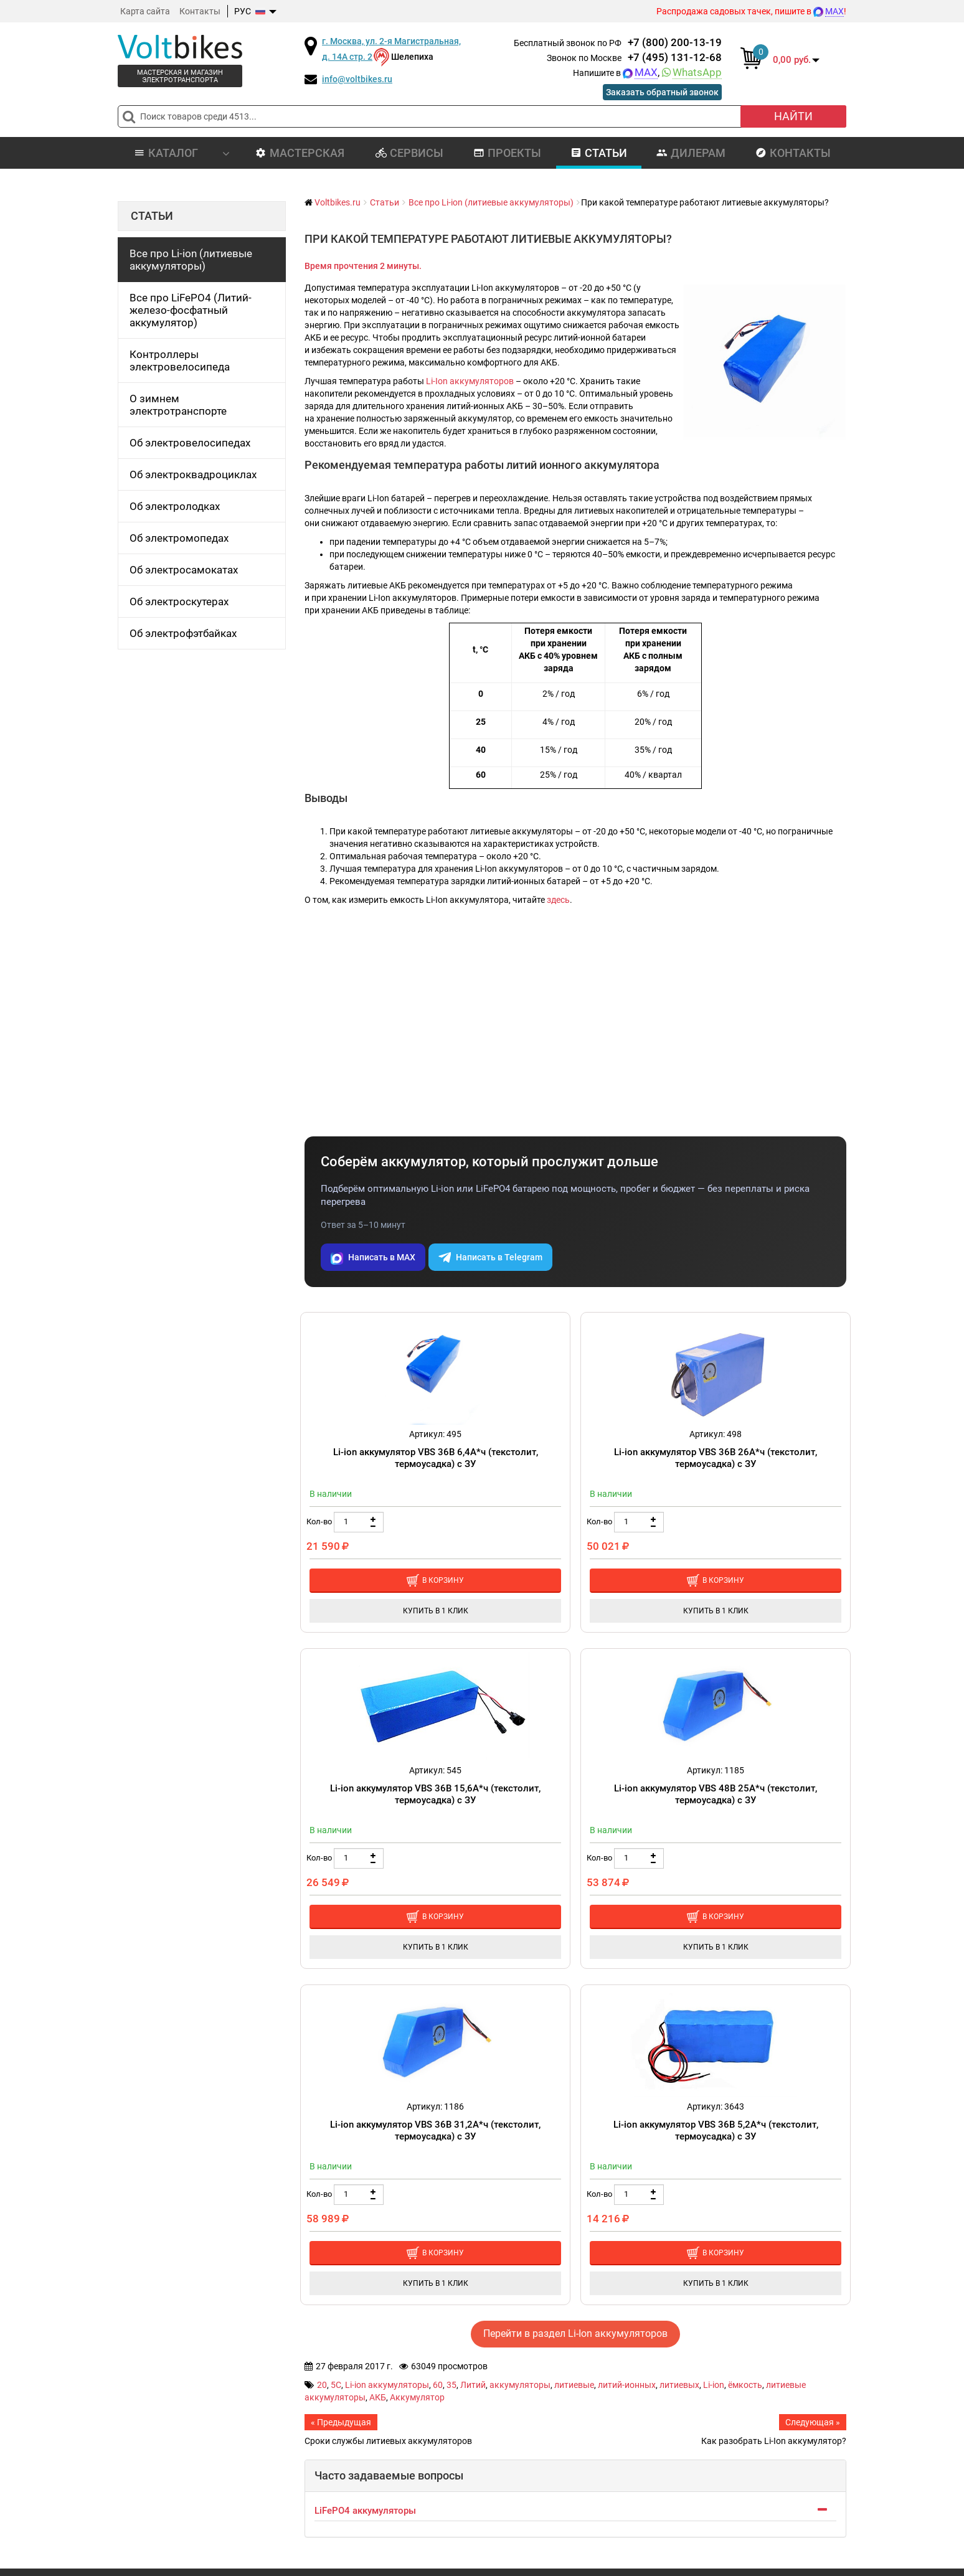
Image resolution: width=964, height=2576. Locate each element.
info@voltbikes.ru (357, 79)
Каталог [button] (182, 152)
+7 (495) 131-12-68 (675, 57)
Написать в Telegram (490, 1257)
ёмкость (745, 2385)
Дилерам (690, 152)
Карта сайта (145, 11)
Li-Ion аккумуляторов (470, 381)
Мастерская (299, 152)
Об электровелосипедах (190, 442)
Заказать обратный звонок (662, 93)
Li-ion (713, 2385)
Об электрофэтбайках (183, 633)
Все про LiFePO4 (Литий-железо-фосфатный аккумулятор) (191, 310)
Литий (473, 2385)
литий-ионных (627, 2385)
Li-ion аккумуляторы (387, 2385)
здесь (558, 900)
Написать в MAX (373, 1257)
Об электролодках (175, 506)
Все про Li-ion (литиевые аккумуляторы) (191, 259)
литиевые (574, 2385)
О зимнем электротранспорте (178, 404)
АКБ (377, 2397)
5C (336, 2385)
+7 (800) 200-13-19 (675, 42)
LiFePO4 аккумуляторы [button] (365, 2510)
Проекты (507, 152)
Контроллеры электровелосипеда (180, 360)
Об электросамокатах (184, 570)
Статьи (598, 152)
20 (322, 2385)
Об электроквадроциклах (193, 474)
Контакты (199, 11)
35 (451, 2385)
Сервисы (409, 152)
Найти (793, 116)
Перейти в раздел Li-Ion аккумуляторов (575, 2333)
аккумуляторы (520, 2385)
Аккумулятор (417, 2397)
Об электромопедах (179, 538)
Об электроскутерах (179, 601)
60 (438, 2385)
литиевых (679, 2385)
